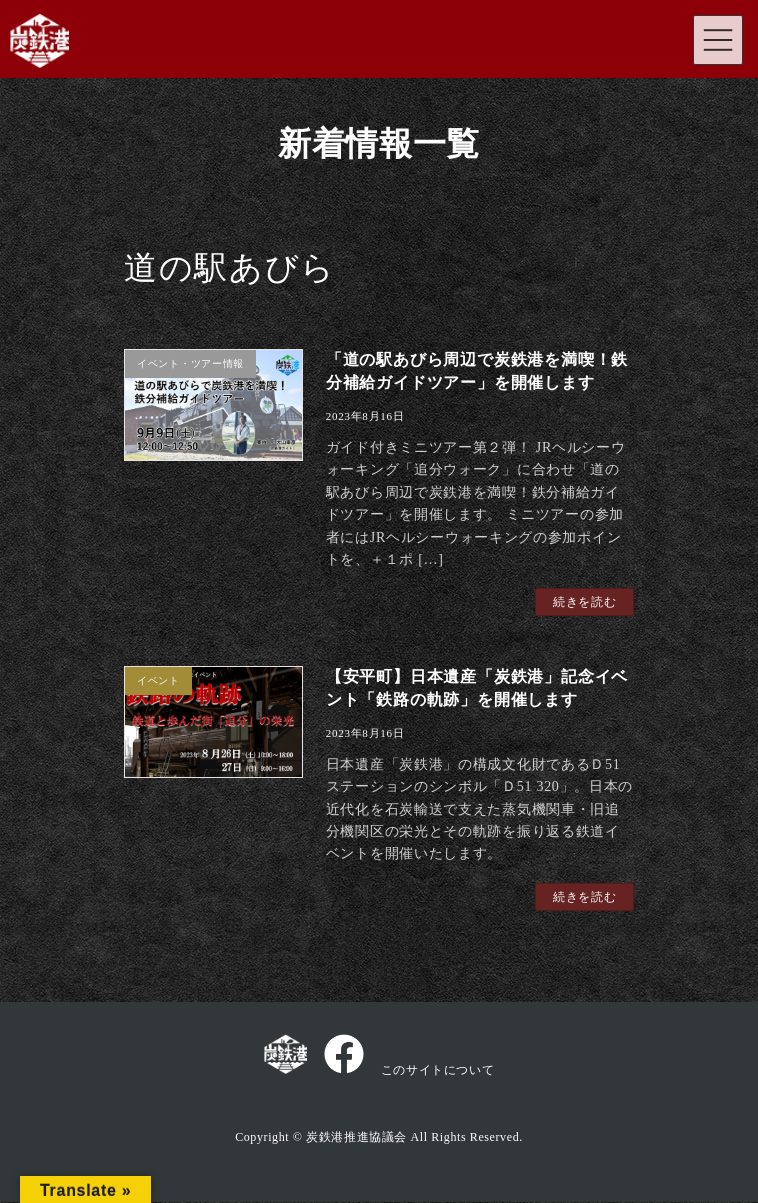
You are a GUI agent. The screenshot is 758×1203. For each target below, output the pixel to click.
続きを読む (585, 602)
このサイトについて (437, 1070)
